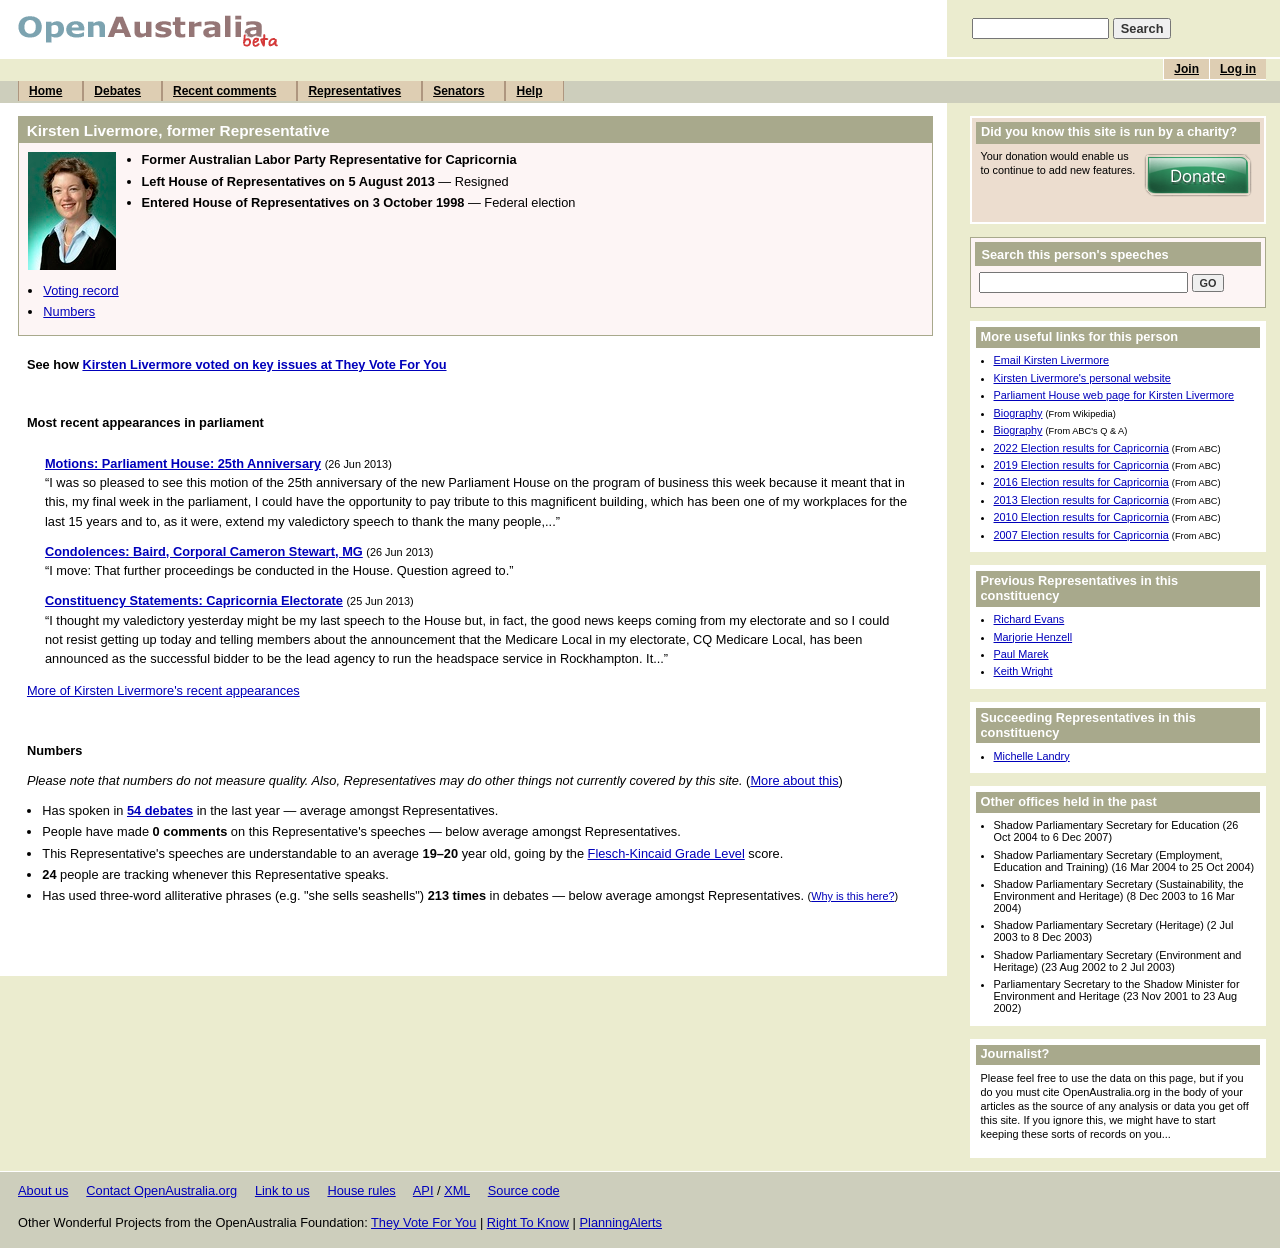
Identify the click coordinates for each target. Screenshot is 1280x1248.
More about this (794, 780)
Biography (1018, 413)
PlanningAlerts (621, 1222)
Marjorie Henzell (1033, 637)
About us (43, 1190)
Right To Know (528, 1222)
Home (45, 91)
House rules (361, 1190)
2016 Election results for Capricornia (1081, 482)
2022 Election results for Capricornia (1081, 448)
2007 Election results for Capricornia (1081, 535)
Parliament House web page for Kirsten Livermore (1114, 395)
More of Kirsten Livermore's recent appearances (163, 690)
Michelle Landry (1032, 756)
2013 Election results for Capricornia (1081, 500)
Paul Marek (1021, 654)
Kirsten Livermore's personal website (1082, 378)
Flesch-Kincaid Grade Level (666, 853)
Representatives (354, 91)
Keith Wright (1023, 671)
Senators (458, 91)
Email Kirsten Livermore (1051, 360)
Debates (117, 91)
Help (529, 91)
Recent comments (224, 91)
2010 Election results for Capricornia (1081, 517)
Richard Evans (1029, 619)
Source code (524, 1190)
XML (457, 1190)
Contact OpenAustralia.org (161, 1190)
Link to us (282, 1190)
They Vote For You (423, 1222)
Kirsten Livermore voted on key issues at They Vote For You (264, 364)
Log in (1238, 69)
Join (1186, 69)
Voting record (80, 290)
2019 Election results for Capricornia (1081, 465)
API (423, 1190)
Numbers (69, 311)
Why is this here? (852, 896)
